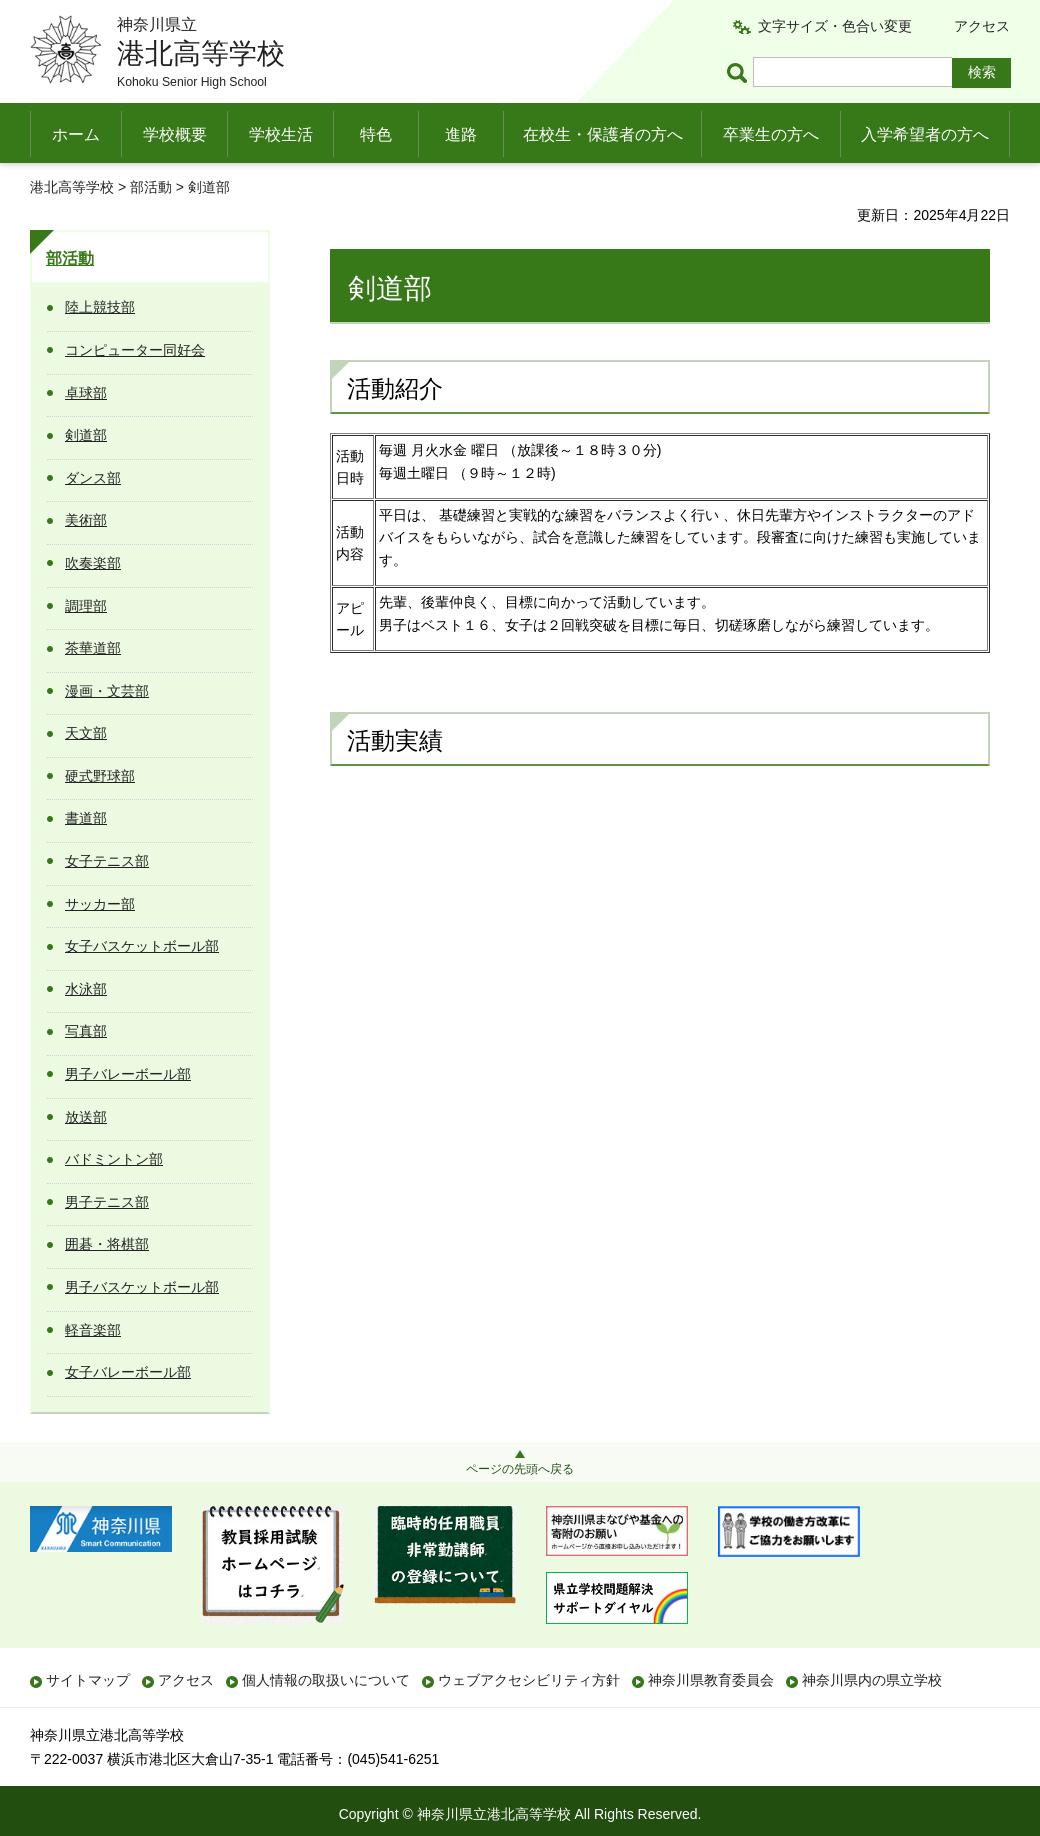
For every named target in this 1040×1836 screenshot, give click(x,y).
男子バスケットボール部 (142, 1287)
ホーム (76, 134)
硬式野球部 (100, 776)
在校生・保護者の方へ (603, 134)
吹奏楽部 (93, 563)
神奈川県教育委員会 (711, 1680)
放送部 (86, 1117)
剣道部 (86, 435)
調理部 (86, 606)
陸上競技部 (100, 307)
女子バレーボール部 (128, 1372)
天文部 (86, 733)
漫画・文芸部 (107, 691)
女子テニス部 (107, 861)
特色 (376, 134)
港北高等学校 (72, 187)
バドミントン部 (114, 1159)
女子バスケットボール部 (142, 946)
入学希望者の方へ (925, 134)
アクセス (982, 26)
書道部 (86, 818)
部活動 (151, 187)
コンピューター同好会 (135, 350)
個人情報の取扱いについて (326, 1680)
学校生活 (281, 134)
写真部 (86, 1031)
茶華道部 (93, 648)
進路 (461, 134)
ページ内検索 (740, 72)
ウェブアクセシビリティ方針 (529, 1680)
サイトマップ (88, 1680)
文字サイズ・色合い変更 (835, 26)
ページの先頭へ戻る (520, 1469)
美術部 (86, 520)
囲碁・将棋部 (107, 1244)
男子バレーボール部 (128, 1074)
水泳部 (86, 989)
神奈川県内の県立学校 (872, 1680)
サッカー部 (100, 904)
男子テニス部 (107, 1202)
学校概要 (175, 134)
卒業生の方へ (771, 134)
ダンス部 (93, 478)
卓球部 (86, 393)
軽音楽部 (93, 1330)
